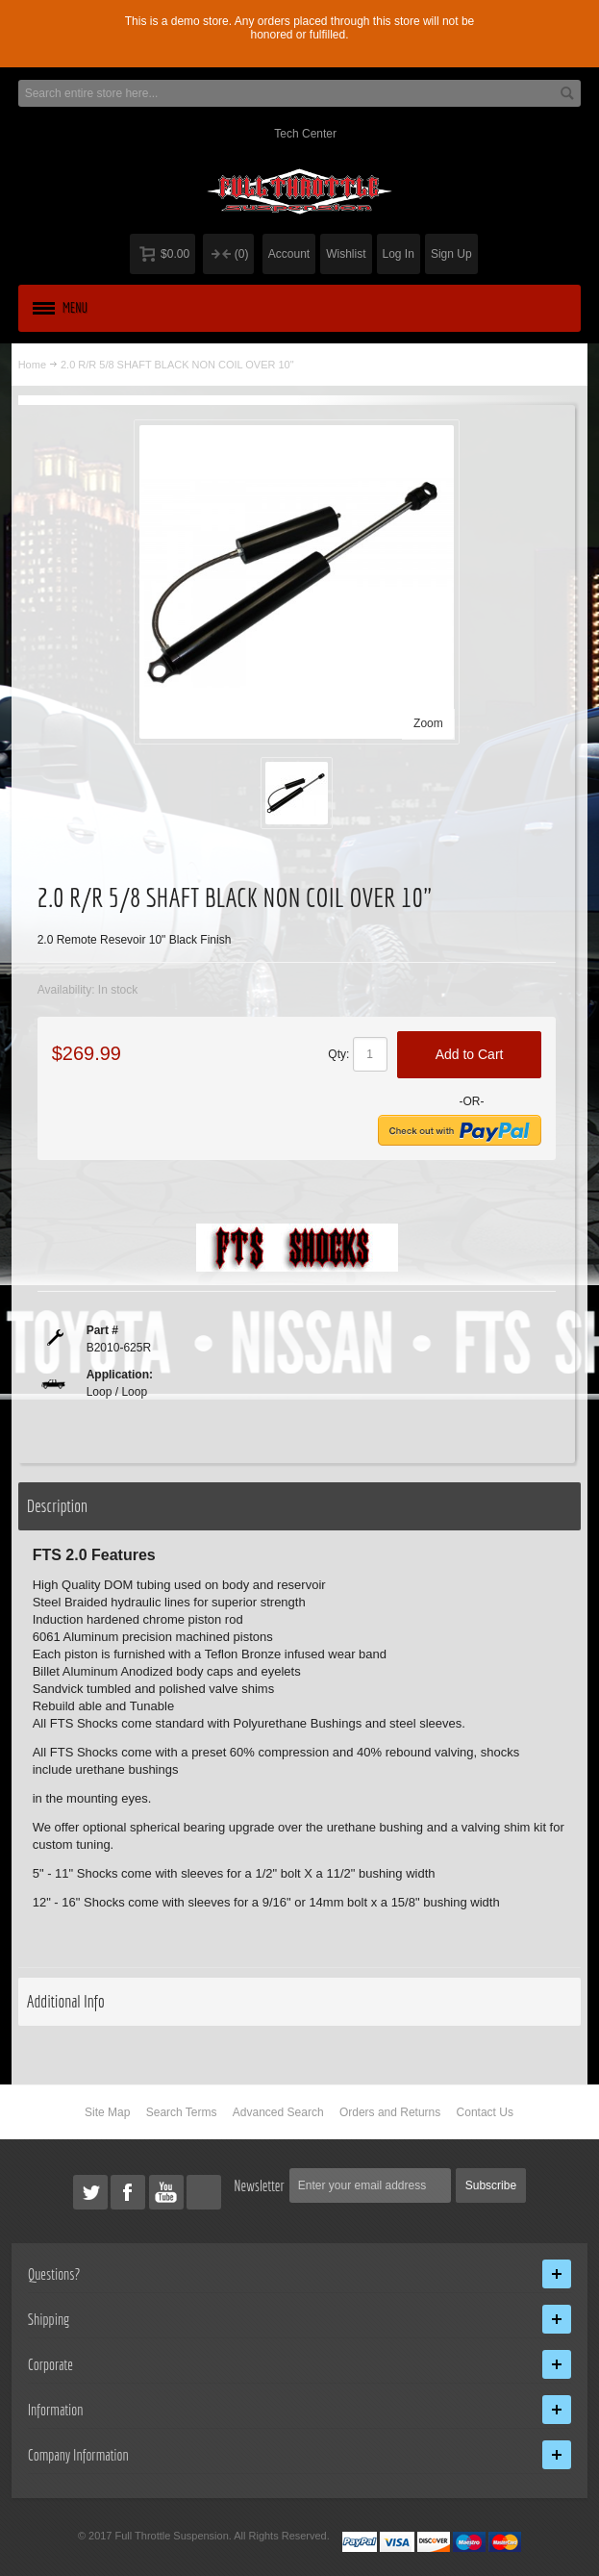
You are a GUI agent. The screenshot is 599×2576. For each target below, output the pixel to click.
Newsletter (259, 2185)
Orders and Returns (389, 2112)
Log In (398, 254)
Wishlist (345, 254)
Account (289, 254)
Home (32, 364)
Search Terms (181, 2112)
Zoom (428, 723)
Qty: (338, 1054)
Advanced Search (278, 2112)
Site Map (107, 2112)
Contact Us (485, 2112)
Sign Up (451, 254)
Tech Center (305, 133)
